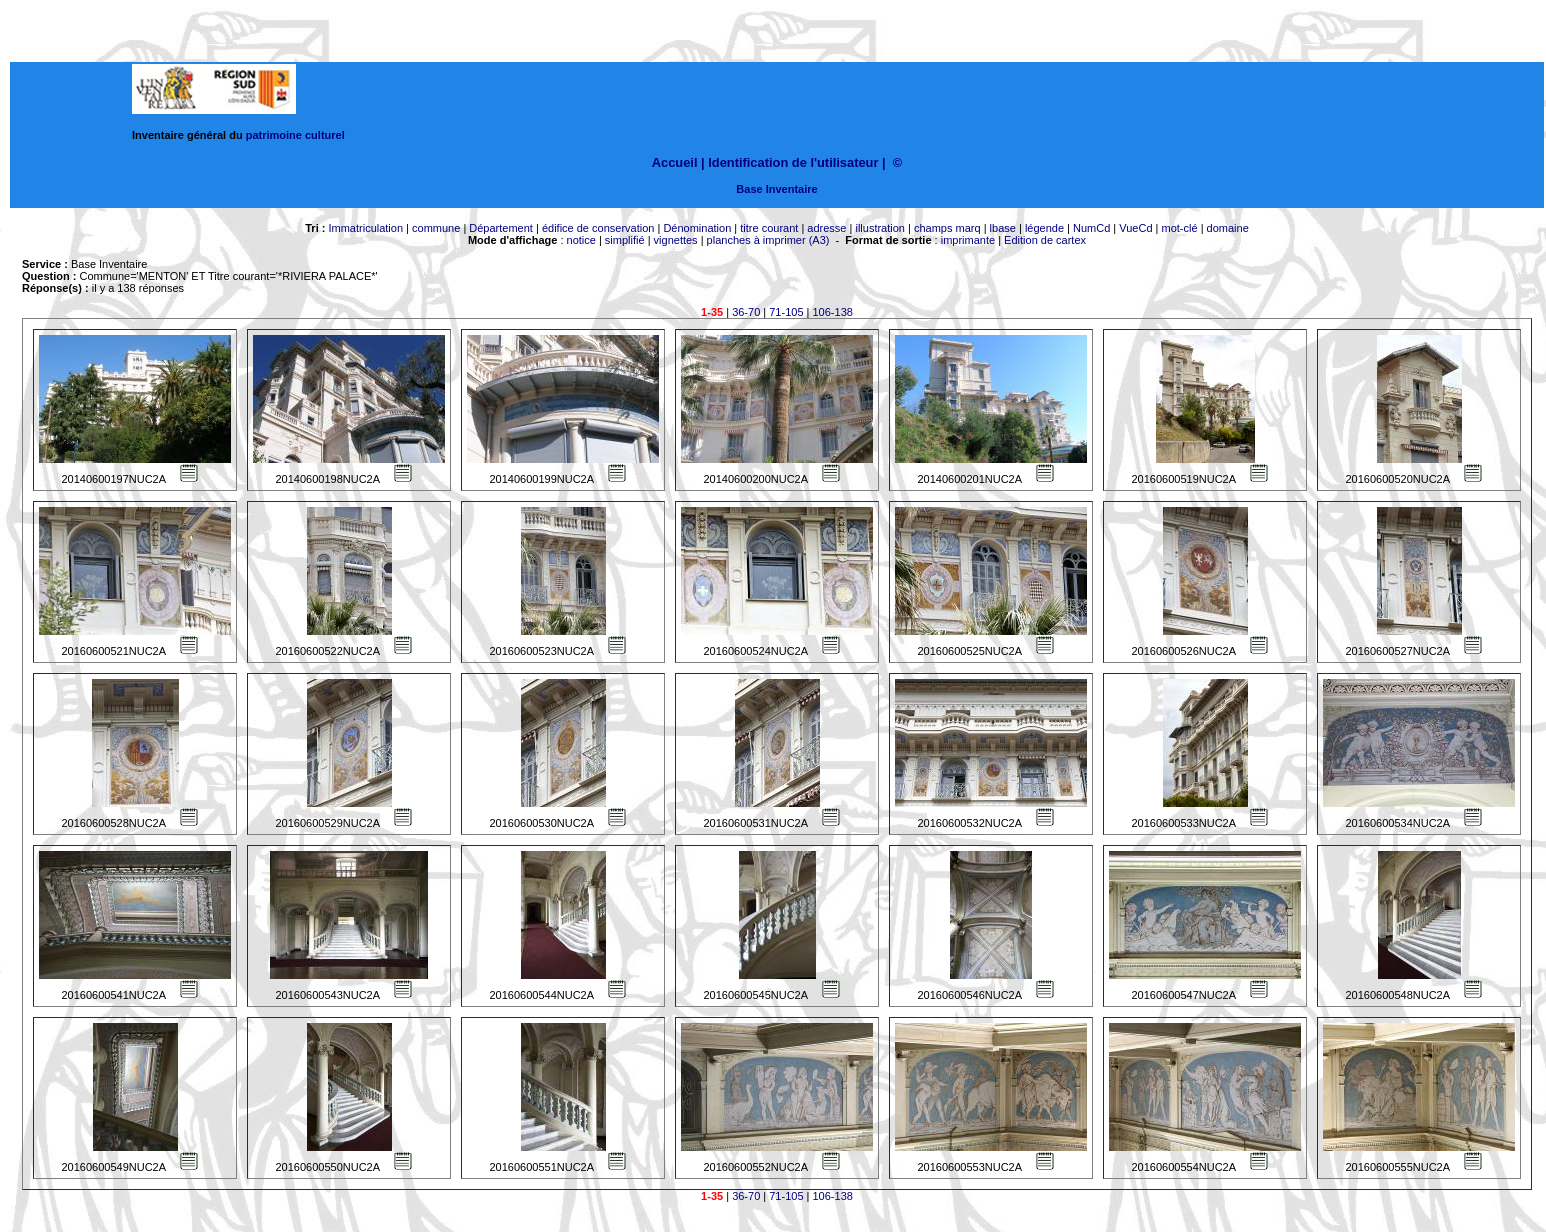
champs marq (947, 228)
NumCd (1091, 228)
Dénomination (697, 228)
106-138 (833, 312)
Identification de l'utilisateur (793, 162)
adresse (826, 228)
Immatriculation (365, 228)
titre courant (769, 228)
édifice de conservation (598, 228)
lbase (1003, 228)
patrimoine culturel (295, 135)
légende (1044, 228)
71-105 (786, 312)
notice (581, 240)
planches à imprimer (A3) (768, 240)
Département (501, 228)
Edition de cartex (1045, 240)
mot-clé (1180, 228)
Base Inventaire (776, 189)
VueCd (1135, 228)
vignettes (676, 240)
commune (436, 228)
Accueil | (678, 162)
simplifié (625, 240)
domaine (1228, 228)
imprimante (968, 240)
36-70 (746, 312)
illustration (880, 228)
